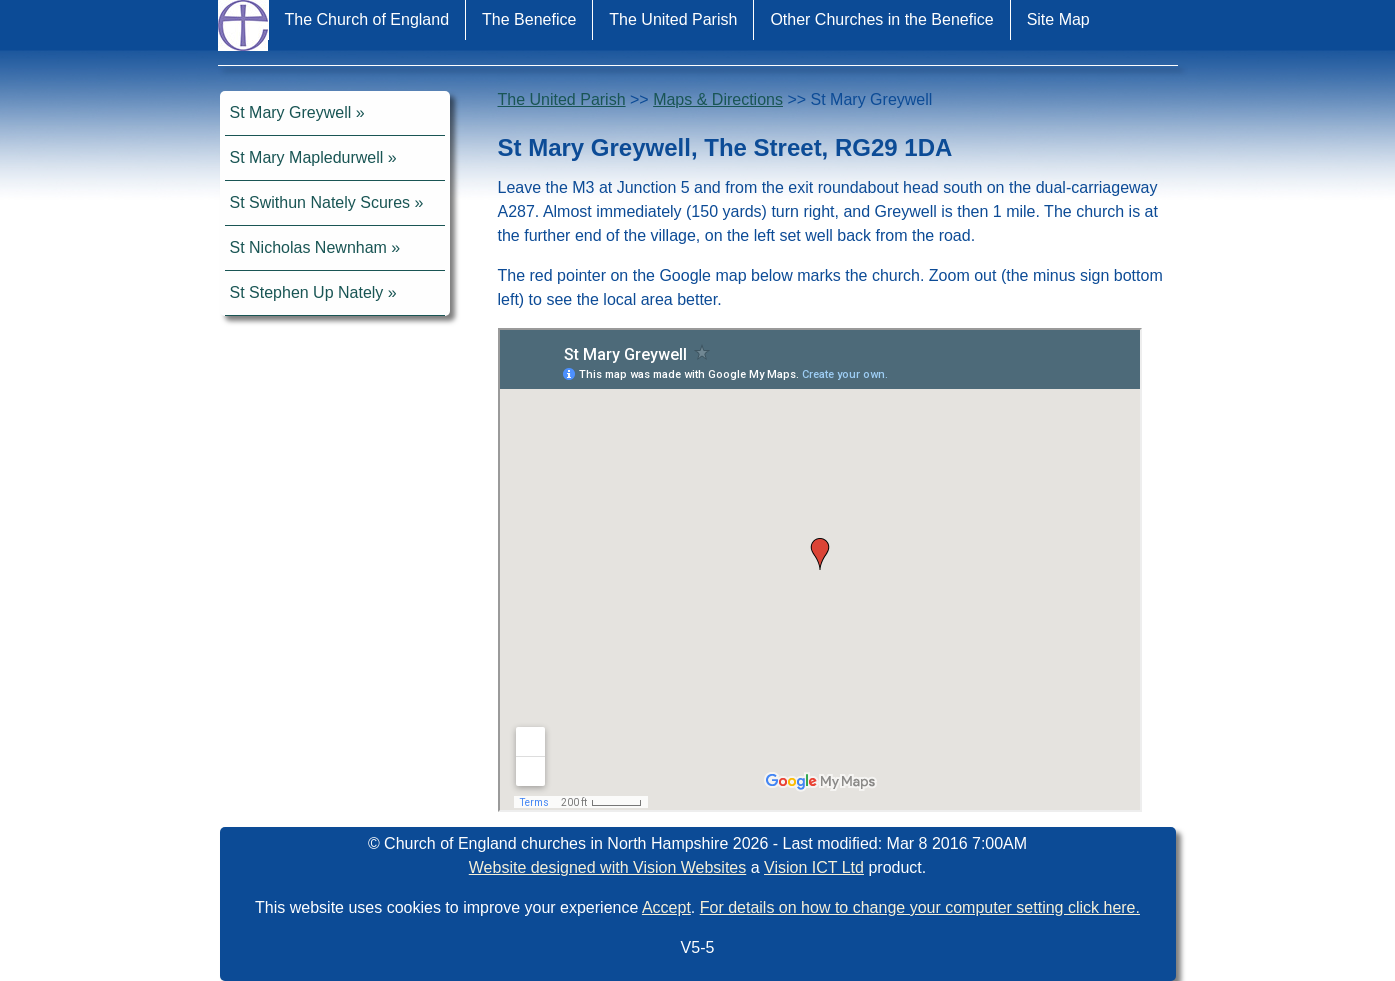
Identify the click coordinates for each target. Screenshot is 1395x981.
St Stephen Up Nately (307, 292)
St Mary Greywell (291, 112)
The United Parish (673, 19)
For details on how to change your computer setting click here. (920, 907)
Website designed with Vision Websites (607, 867)
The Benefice (529, 19)
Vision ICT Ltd (814, 867)
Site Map (1058, 19)
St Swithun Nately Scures (320, 202)
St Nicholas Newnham (308, 247)
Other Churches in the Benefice (881, 19)
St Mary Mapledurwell (307, 157)
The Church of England (367, 19)
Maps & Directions (718, 99)
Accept (666, 907)
